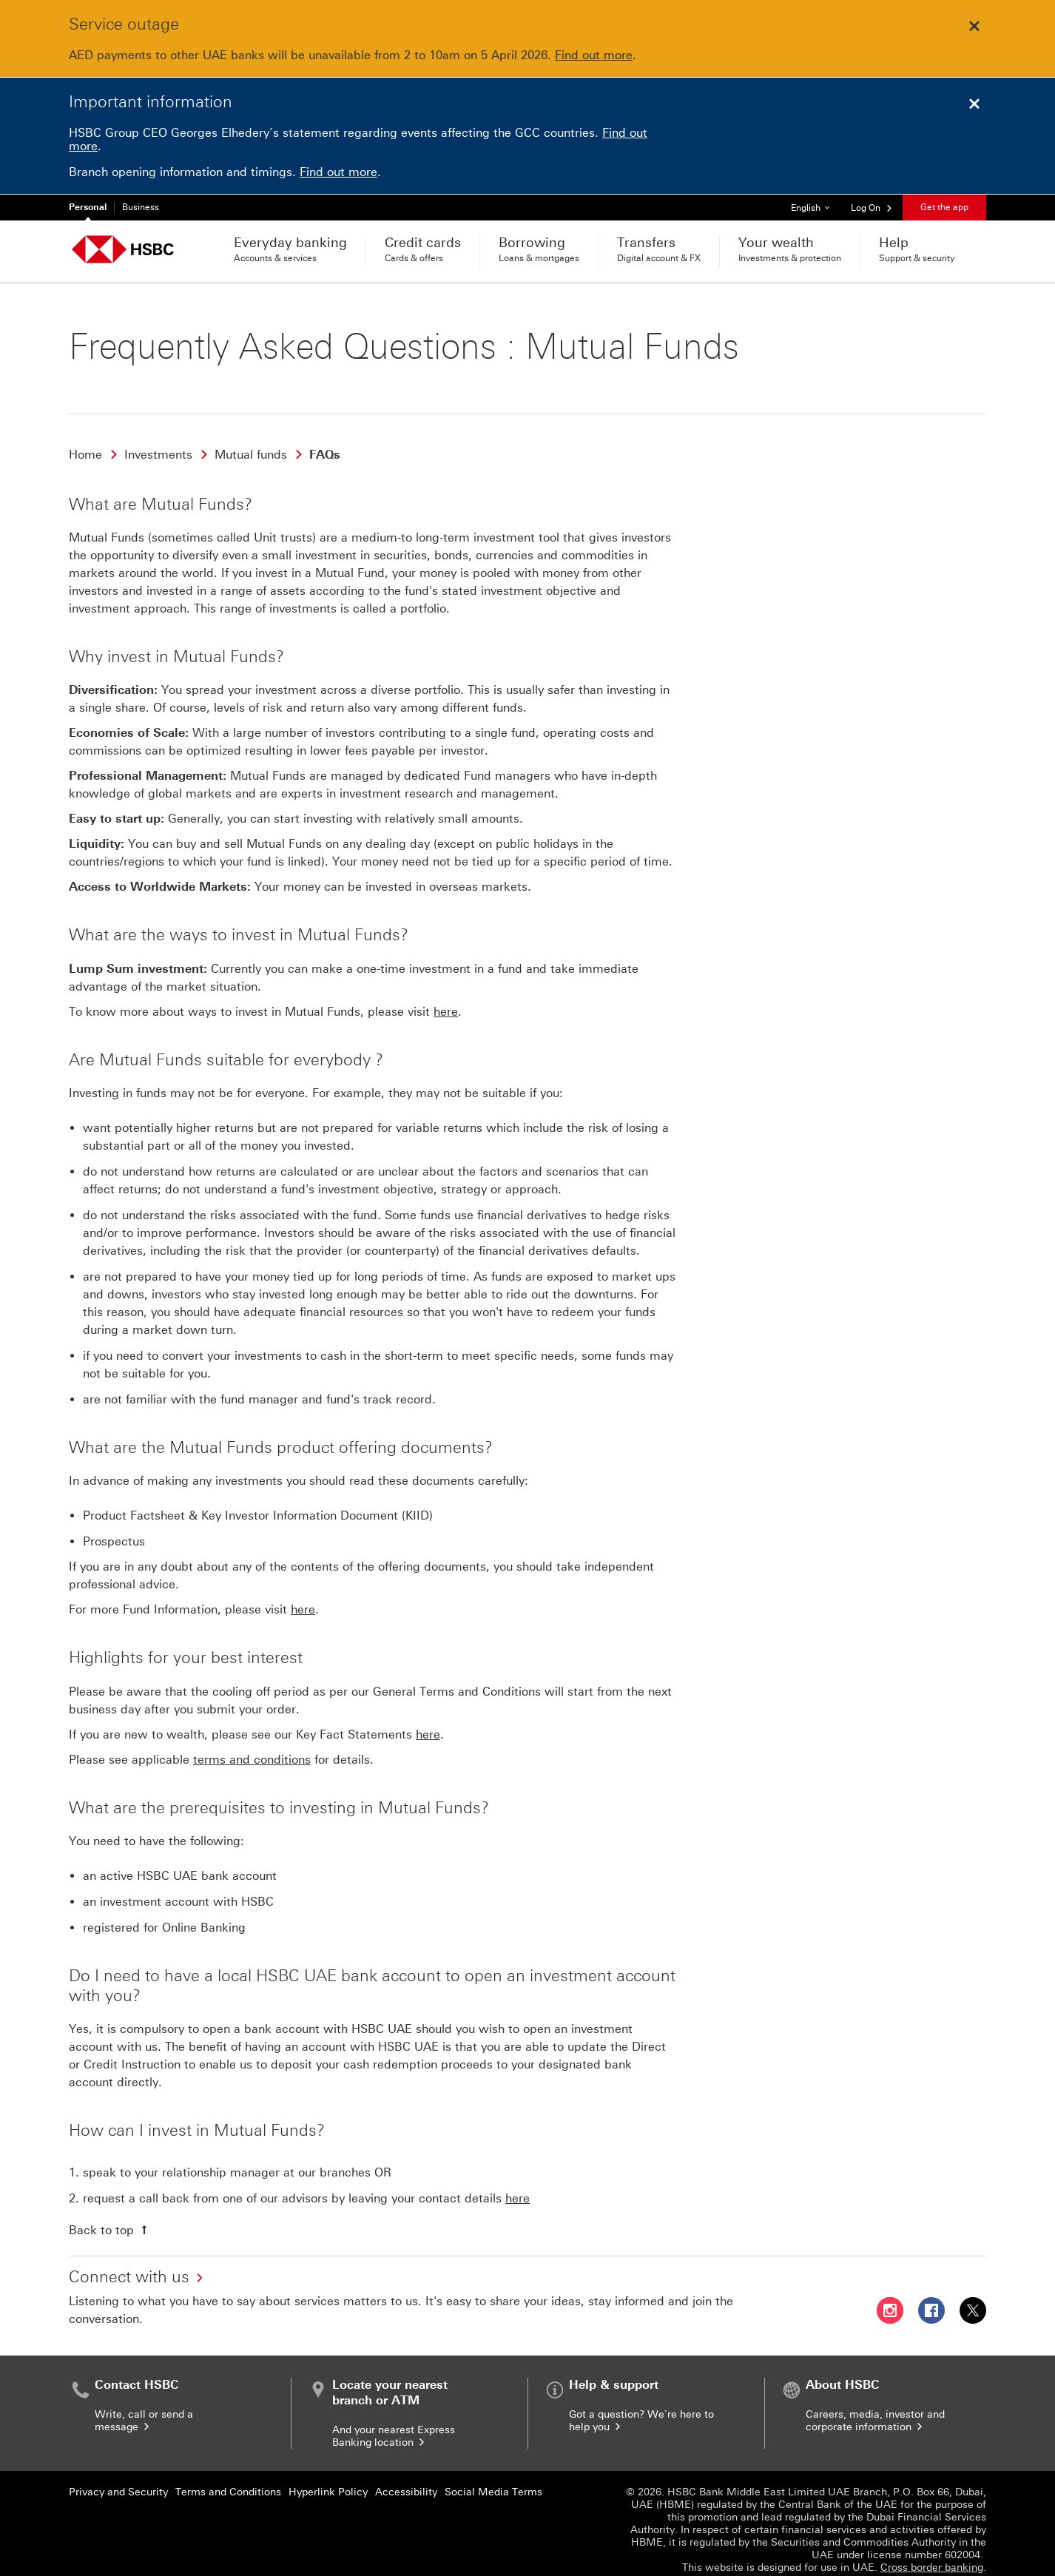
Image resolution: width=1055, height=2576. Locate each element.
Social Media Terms (493, 2479)
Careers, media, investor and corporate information (875, 2408)
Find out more (594, 55)
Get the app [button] (944, 207)
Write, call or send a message (144, 2408)
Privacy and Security (118, 2479)
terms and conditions (252, 1747)
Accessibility (406, 2479)
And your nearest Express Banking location (393, 2423)
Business (140, 207)
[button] (872, 207)
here (446, 999)
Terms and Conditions (228, 2479)
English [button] (815, 204)
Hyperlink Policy (328, 2479)
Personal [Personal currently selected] (88, 207)
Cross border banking (931, 2555)
